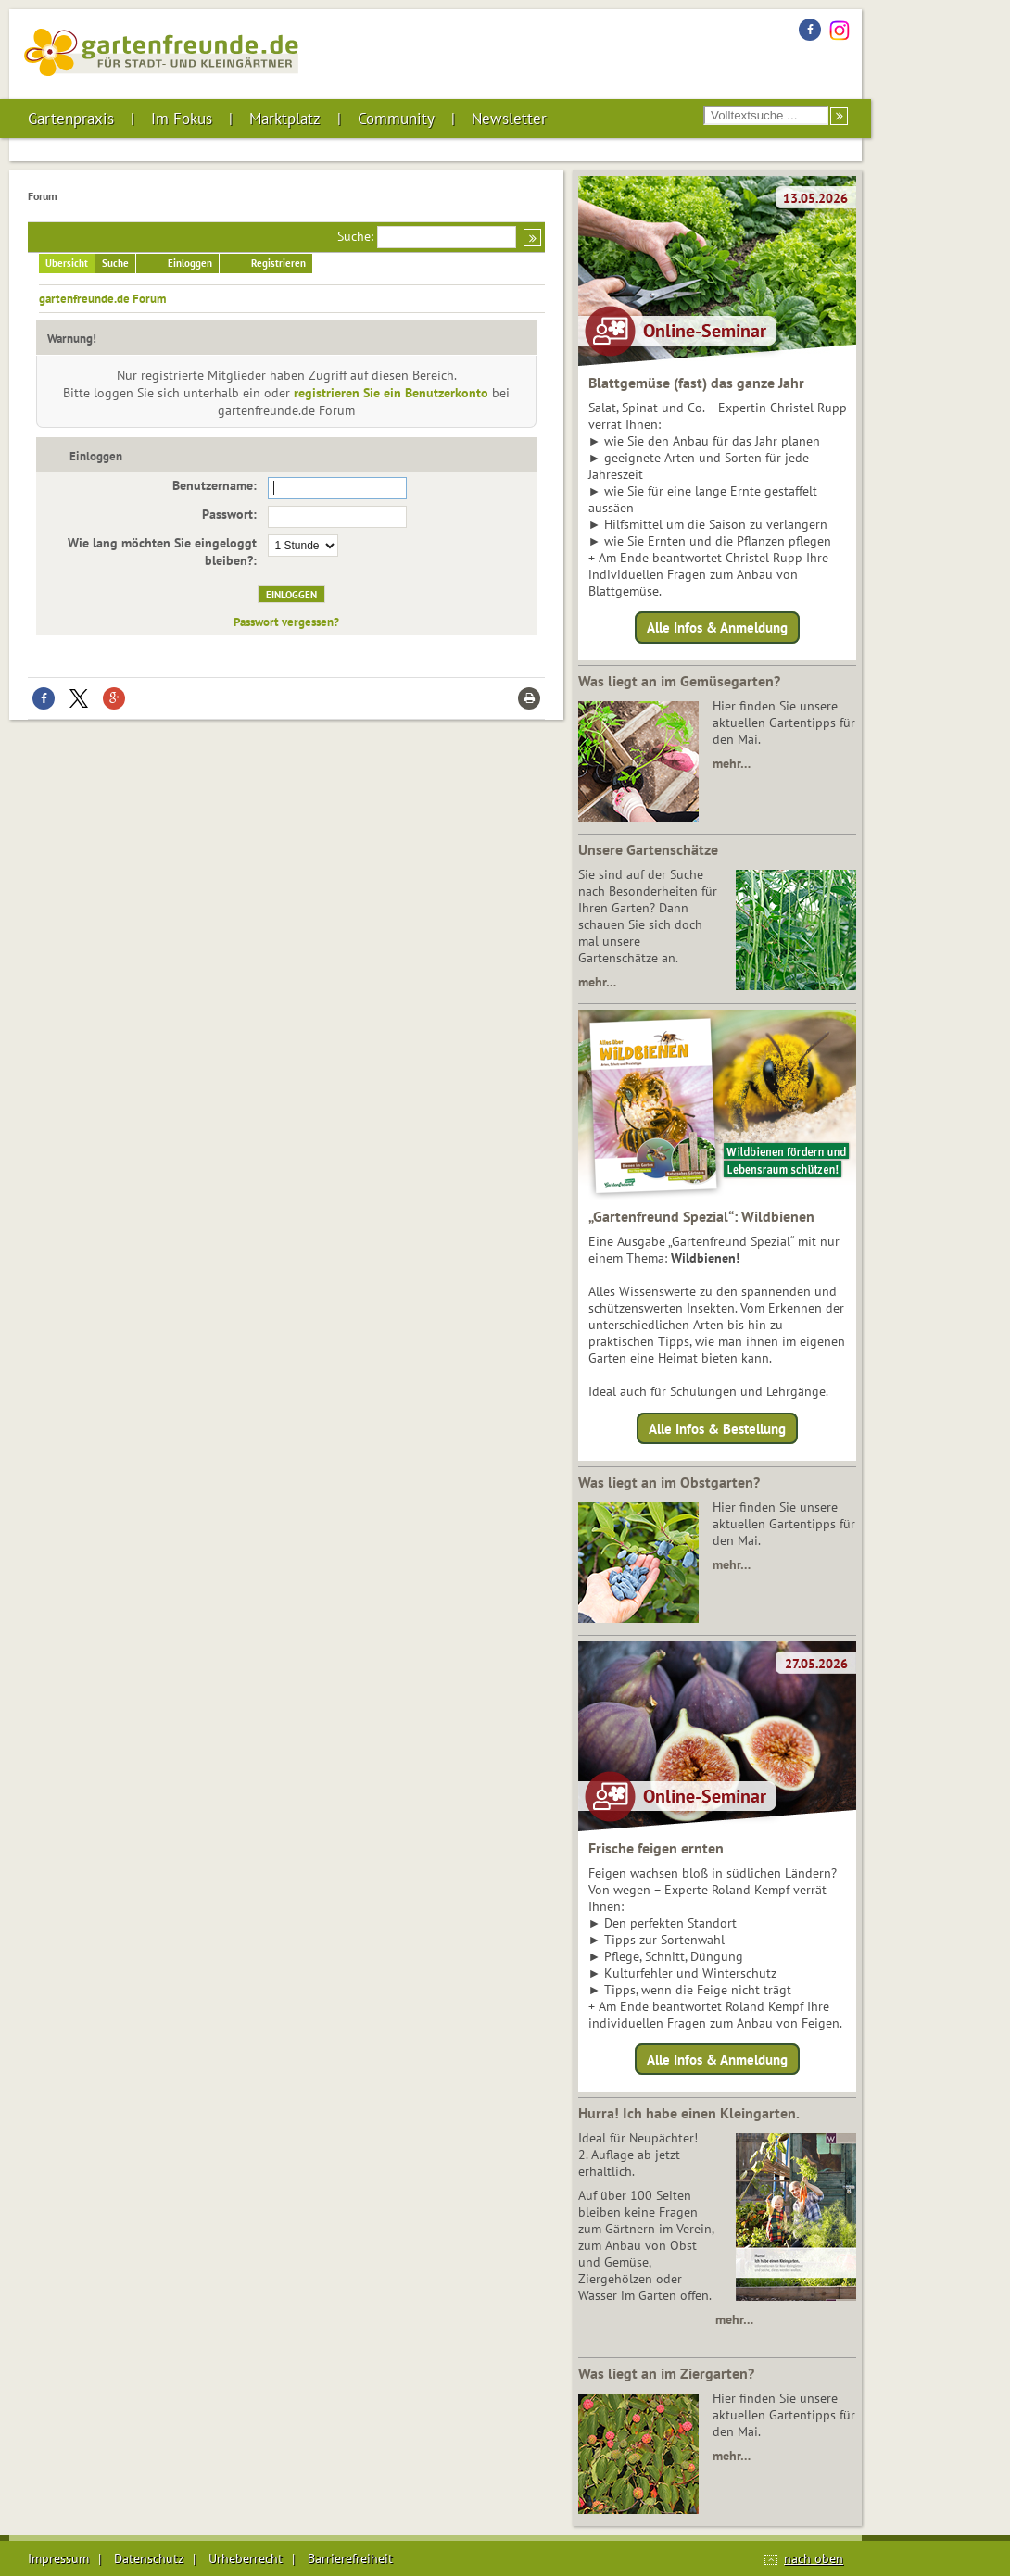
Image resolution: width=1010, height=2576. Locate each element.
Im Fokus (181, 118)
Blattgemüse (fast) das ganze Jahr (696, 382)
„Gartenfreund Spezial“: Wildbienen (701, 1216)
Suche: (355, 236)
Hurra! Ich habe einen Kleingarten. (689, 2113)
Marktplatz (285, 118)
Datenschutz (148, 2558)
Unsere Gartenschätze (648, 849)
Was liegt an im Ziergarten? (666, 2373)
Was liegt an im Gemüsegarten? (679, 681)
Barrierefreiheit (350, 2558)
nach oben (813, 2558)
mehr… (732, 763)
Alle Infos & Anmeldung (717, 627)
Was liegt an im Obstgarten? (669, 1482)
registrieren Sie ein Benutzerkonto (391, 392)
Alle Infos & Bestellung (717, 1428)
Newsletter (509, 118)
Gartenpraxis (71, 118)
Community (396, 118)
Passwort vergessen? (286, 621)
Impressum (58, 2558)
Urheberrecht (245, 2558)
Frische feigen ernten (656, 1848)
